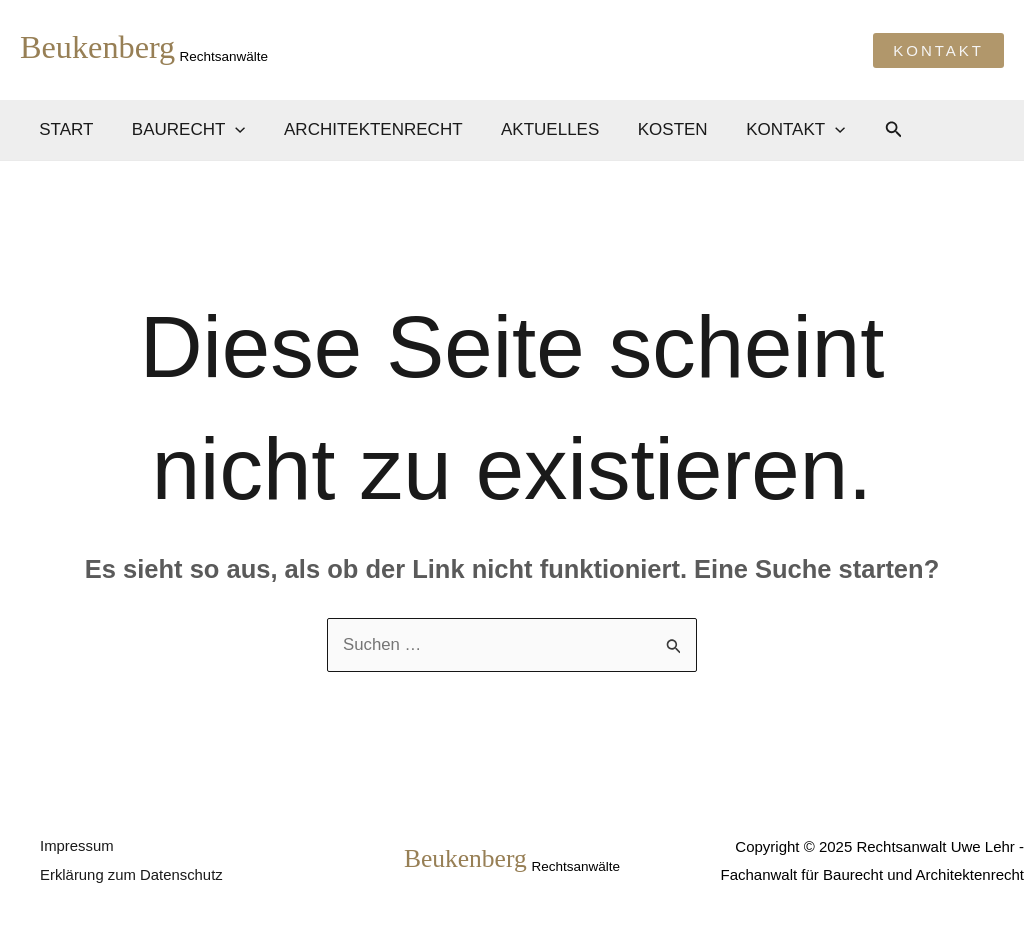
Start (64, 129)
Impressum (77, 845)
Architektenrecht (362, 129)
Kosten (653, 129)
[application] (229, 130)
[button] (938, 50)
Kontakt (771, 130)
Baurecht (182, 130)
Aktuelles (534, 129)
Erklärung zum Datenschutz (132, 874)
